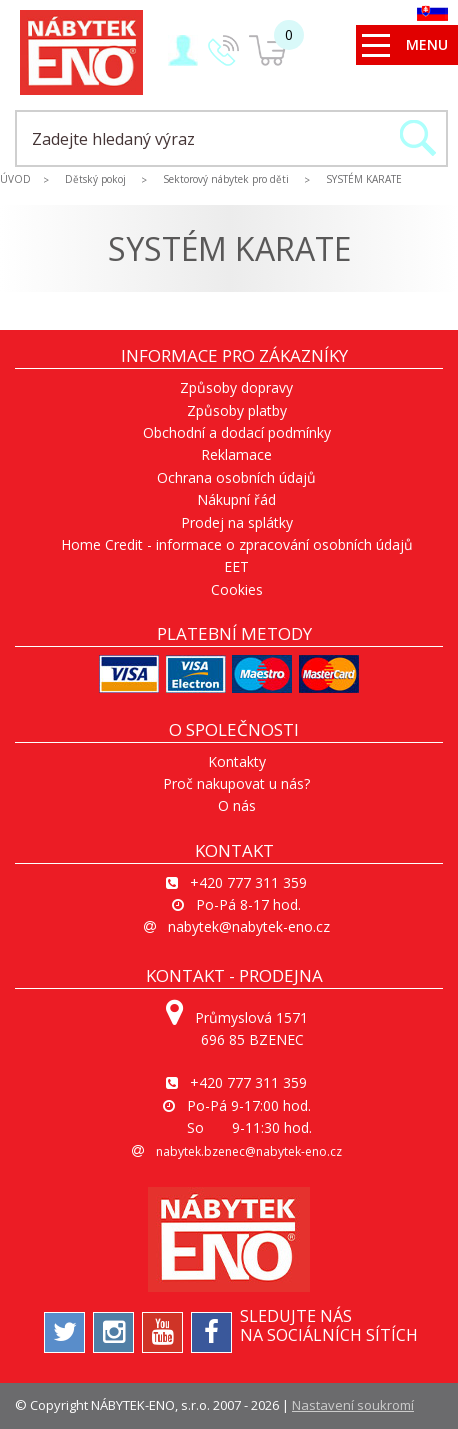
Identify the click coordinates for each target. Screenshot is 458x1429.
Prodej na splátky (237, 522)
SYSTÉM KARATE (364, 179)
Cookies (237, 589)
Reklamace (236, 454)
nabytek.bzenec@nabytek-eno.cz (249, 1151)
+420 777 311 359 (248, 882)
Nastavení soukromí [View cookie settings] (353, 1405)
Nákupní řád (236, 499)
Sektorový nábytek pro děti (226, 179)
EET (236, 566)
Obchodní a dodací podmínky (237, 432)
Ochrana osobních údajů (236, 477)
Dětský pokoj (95, 179)
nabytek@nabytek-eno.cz (249, 926)
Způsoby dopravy (236, 387)
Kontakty (237, 761)
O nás (237, 805)
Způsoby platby (237, 410)
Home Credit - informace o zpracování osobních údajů (237, 544)
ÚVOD (15, 179)
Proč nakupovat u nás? (236, 783)
